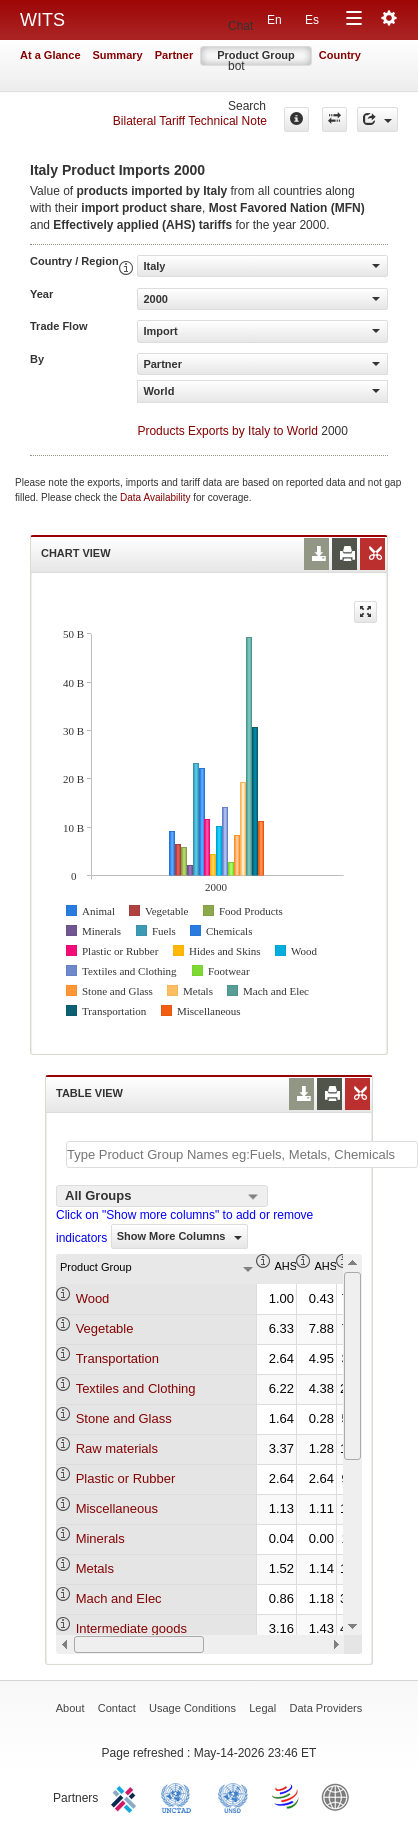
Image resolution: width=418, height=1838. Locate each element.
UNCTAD (180, 1796)
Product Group (256, 55)
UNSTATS (233, 1796)
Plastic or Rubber (126, 1478)
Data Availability (156, 497)
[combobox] (162, 1196)
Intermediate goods (131, 1628)
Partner (174, 55)
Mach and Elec (119, 1598)
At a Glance (50, 55)
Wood (93, 1298)
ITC (127, 1796)
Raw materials (117, 1448)
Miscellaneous (117, 1508)
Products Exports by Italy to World (227, 431)
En (274, 20)
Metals (95, 1568)
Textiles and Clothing (136, 1388)
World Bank (340, 1796)
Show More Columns (179, 1236)
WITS (42, 20)
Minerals (100, 1538)
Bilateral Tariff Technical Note (190, 121)
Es (312, 20)
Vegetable (105, 1328)
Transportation (117, 1358)
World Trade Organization (287, 1796)
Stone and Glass (124, 1418)
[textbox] (242, 1154)
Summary (118, 55)
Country (340, 55)
